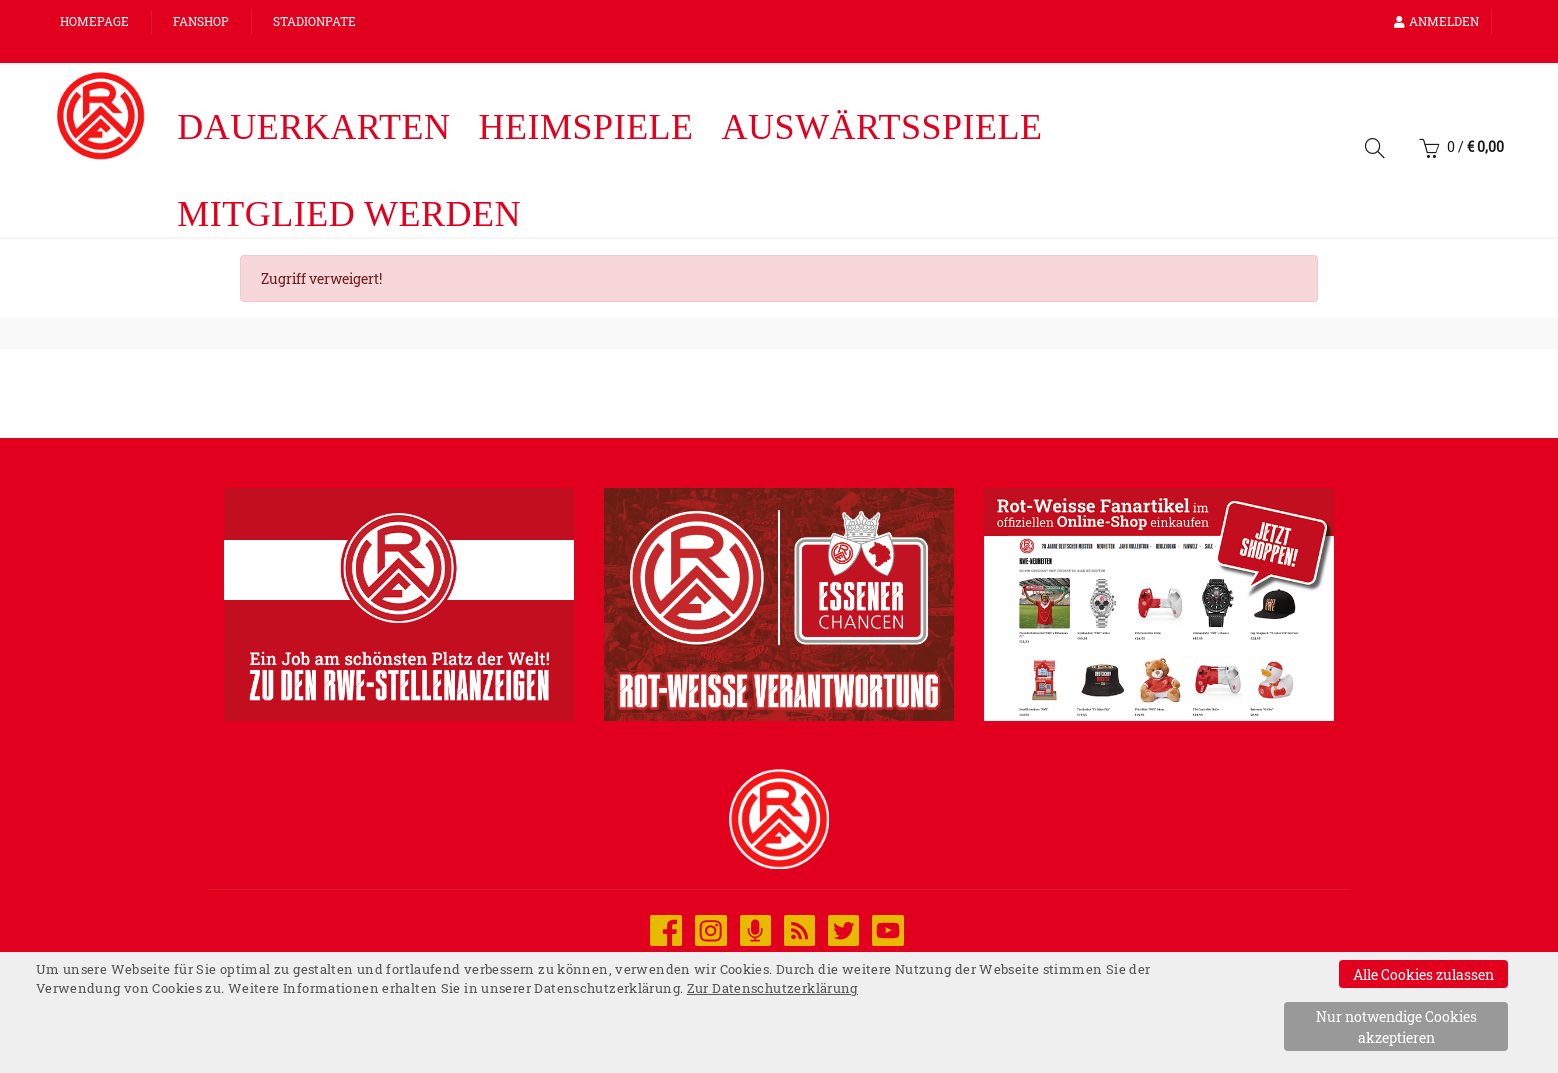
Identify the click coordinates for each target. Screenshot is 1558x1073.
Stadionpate (314, 21)
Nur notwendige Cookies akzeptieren (1396, 1027)
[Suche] (1375, 152)
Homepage (94, 21)
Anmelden (1436, 21)
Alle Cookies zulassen (1423, 974)
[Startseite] (100, 115)
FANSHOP (201, 21)
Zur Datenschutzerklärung (772, 988)
